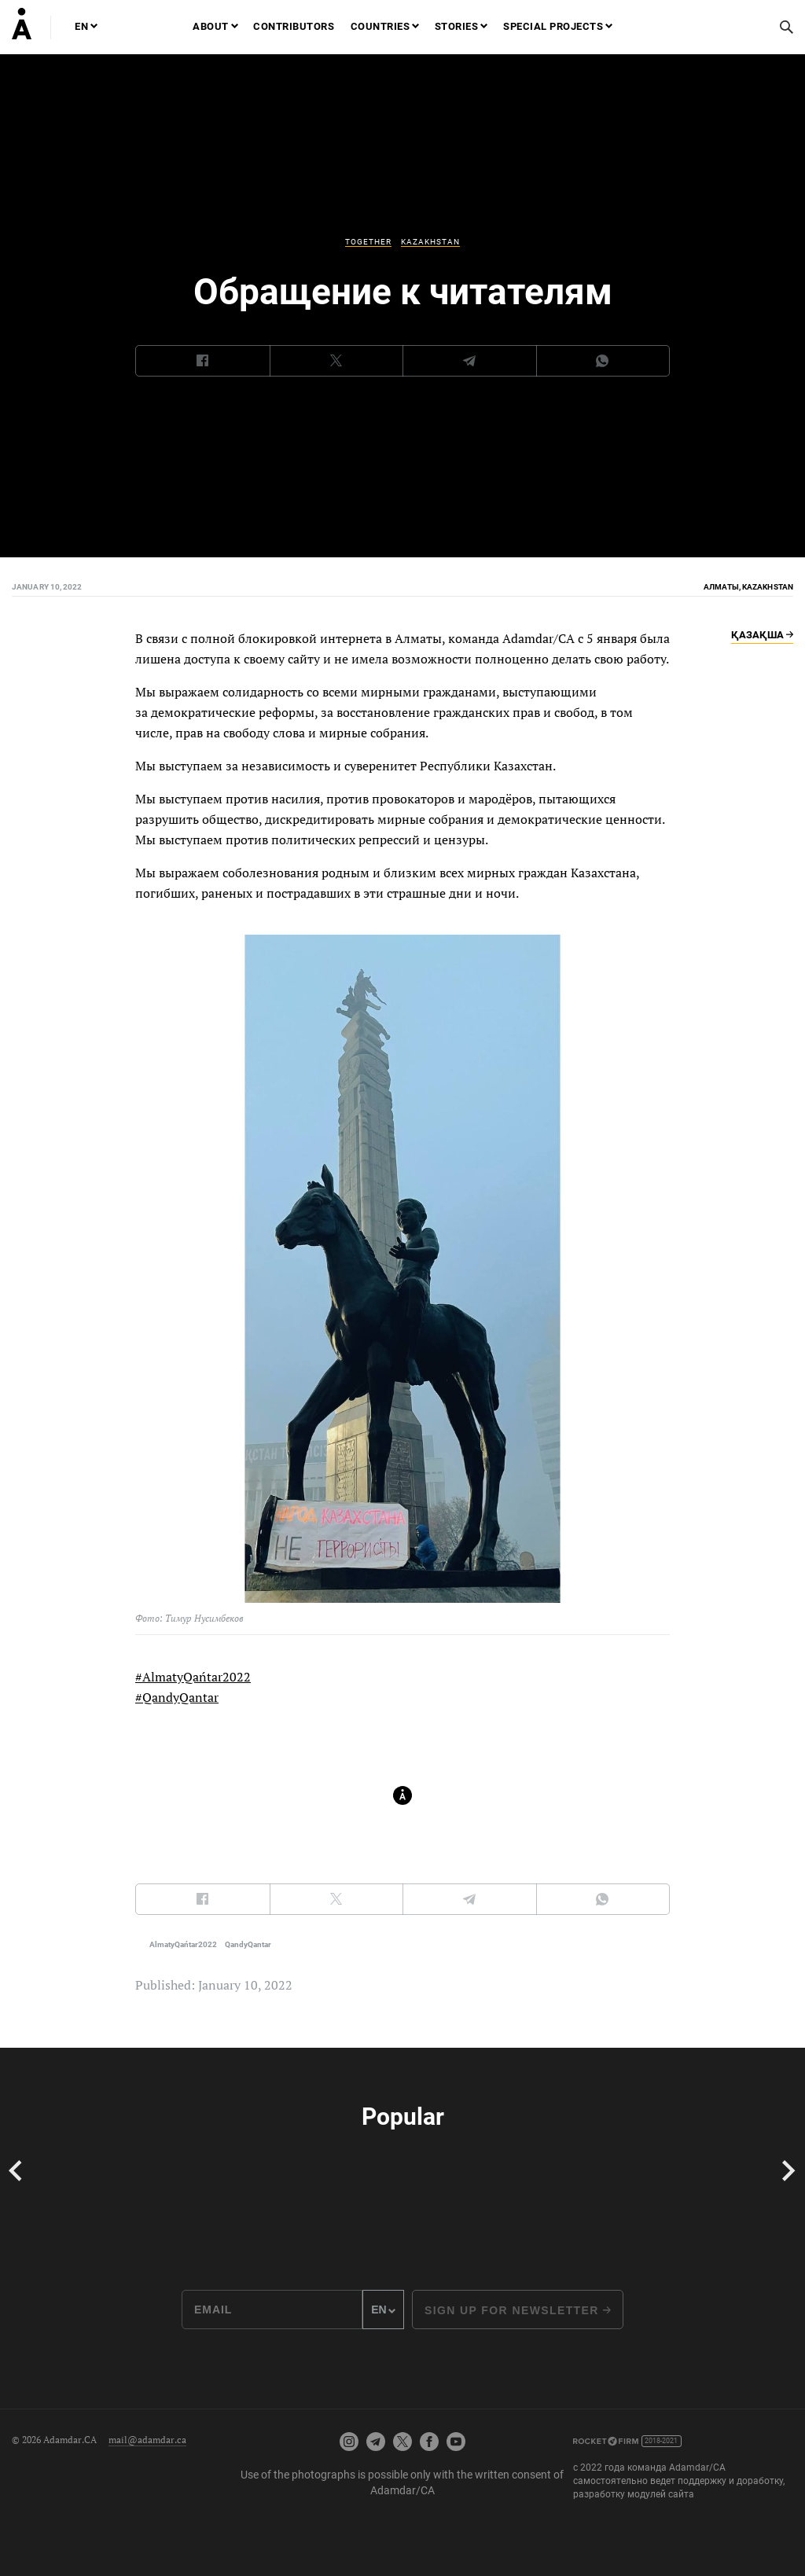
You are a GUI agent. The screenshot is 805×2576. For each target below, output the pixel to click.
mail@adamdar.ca (147, 2440)
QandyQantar (248, 1944)
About (211, 26)
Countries (380, 26)
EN (81, 26)
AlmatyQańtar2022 (183, 1944)
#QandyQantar (177, 1697)
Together (368, 241)
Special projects (553, 26)
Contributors (293, 26)
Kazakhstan (430, 241)
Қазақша (762, 634)
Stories (457, 26)
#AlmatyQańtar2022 (193, 1676)
